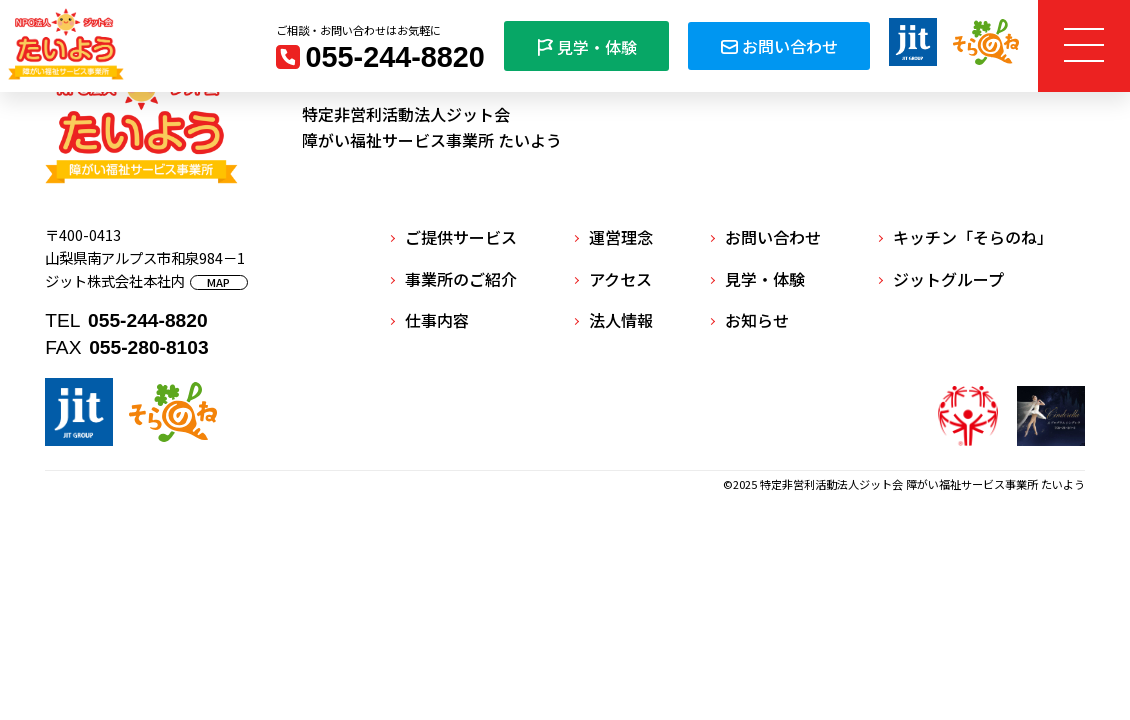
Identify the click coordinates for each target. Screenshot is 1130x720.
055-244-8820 (395, 57)
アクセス (620, 279)
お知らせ (757, 320)
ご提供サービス (461, 237)
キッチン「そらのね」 (973, 237)
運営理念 (621, 237)
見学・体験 (586, 47)
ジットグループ (948, 279)
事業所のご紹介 (461, 279)
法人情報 (621, 320)
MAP (218, 282)
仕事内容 (437, 320)
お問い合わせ (778, 46)
